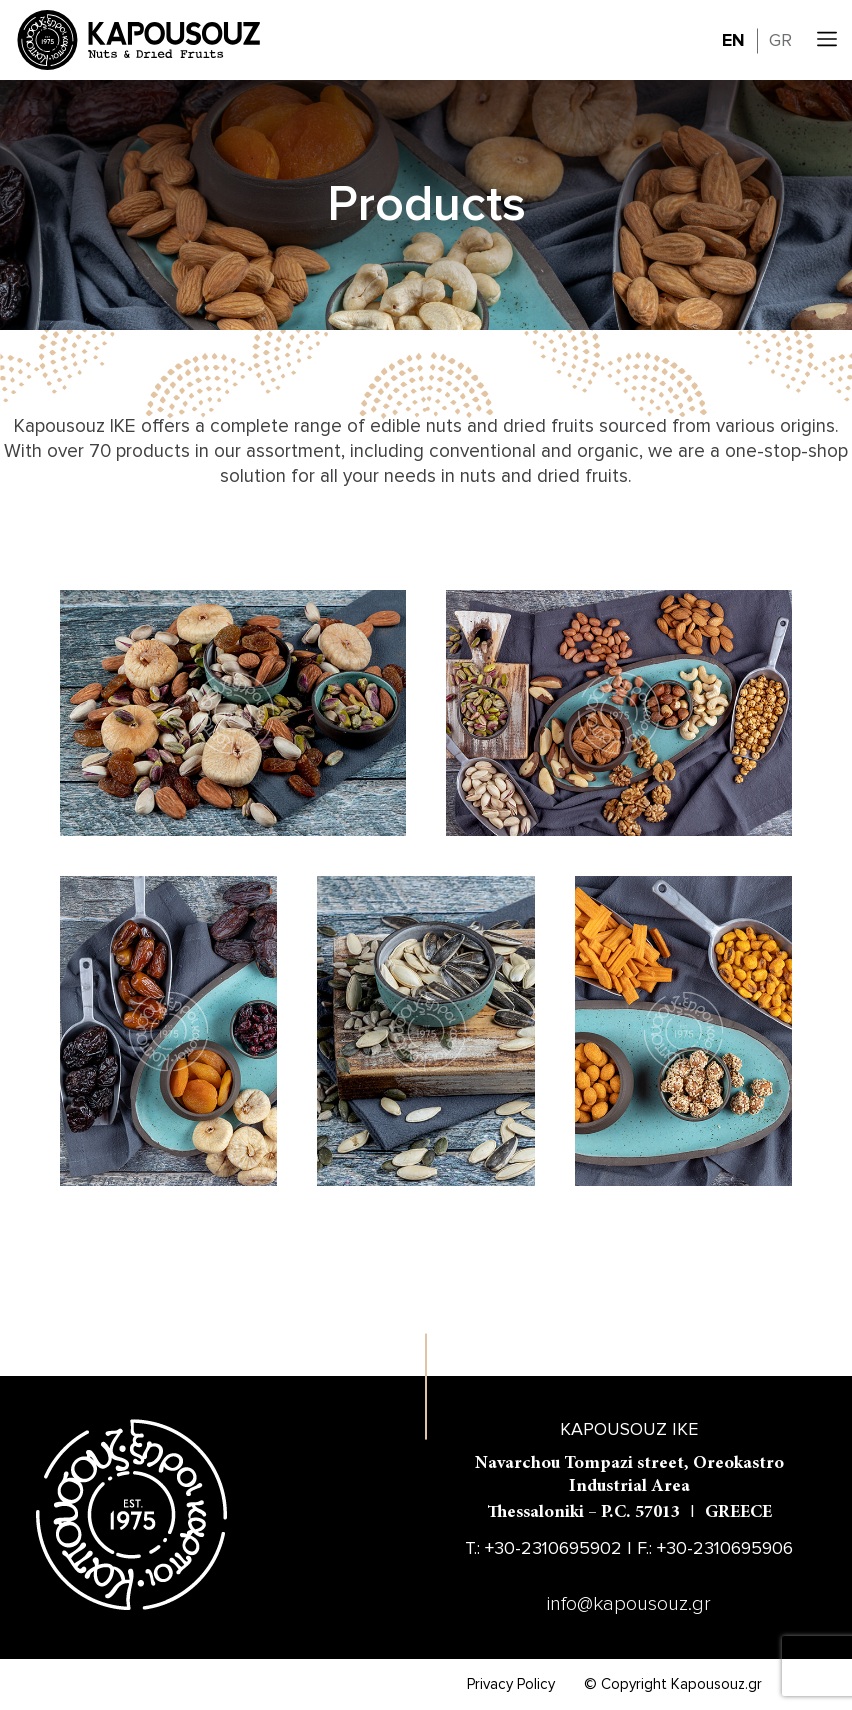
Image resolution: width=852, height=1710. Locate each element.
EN (733, 40)
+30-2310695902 (553, 1548)
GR (780, 40)
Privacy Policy (511, 1684)
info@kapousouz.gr (629, 1604)
